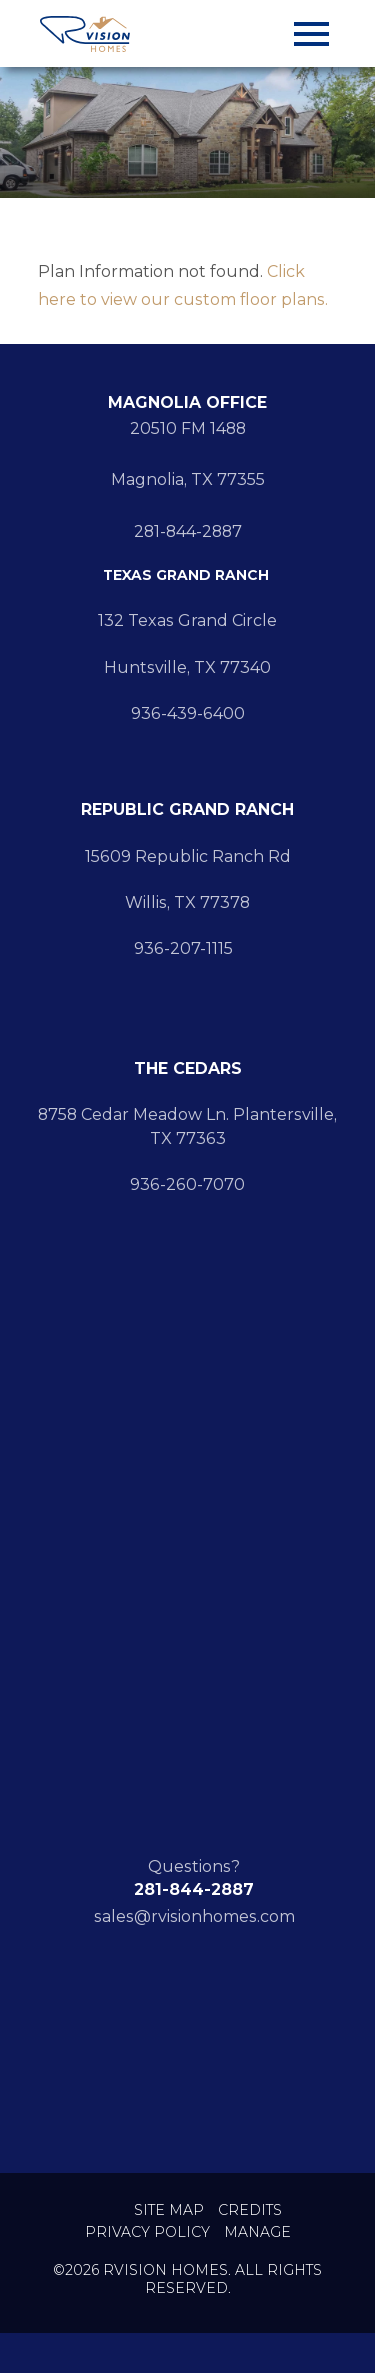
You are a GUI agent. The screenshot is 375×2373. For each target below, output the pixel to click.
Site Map (169, 2210)
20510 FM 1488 (188, 428)
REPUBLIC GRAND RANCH (187, 809)
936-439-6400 (188, 713)
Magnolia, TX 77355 (188, 479)
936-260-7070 (187, 1184)
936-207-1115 (187, 948)
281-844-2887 (188, 531)
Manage (257, 2232)
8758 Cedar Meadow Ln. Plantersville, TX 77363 (187, 1126)
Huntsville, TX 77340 (187, 667)
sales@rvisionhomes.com (194, 1916)
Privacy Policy (147, 2232)
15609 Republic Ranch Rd (188, 856)
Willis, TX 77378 (187, 902)
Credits (250, 2210)
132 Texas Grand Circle (187, 620)
